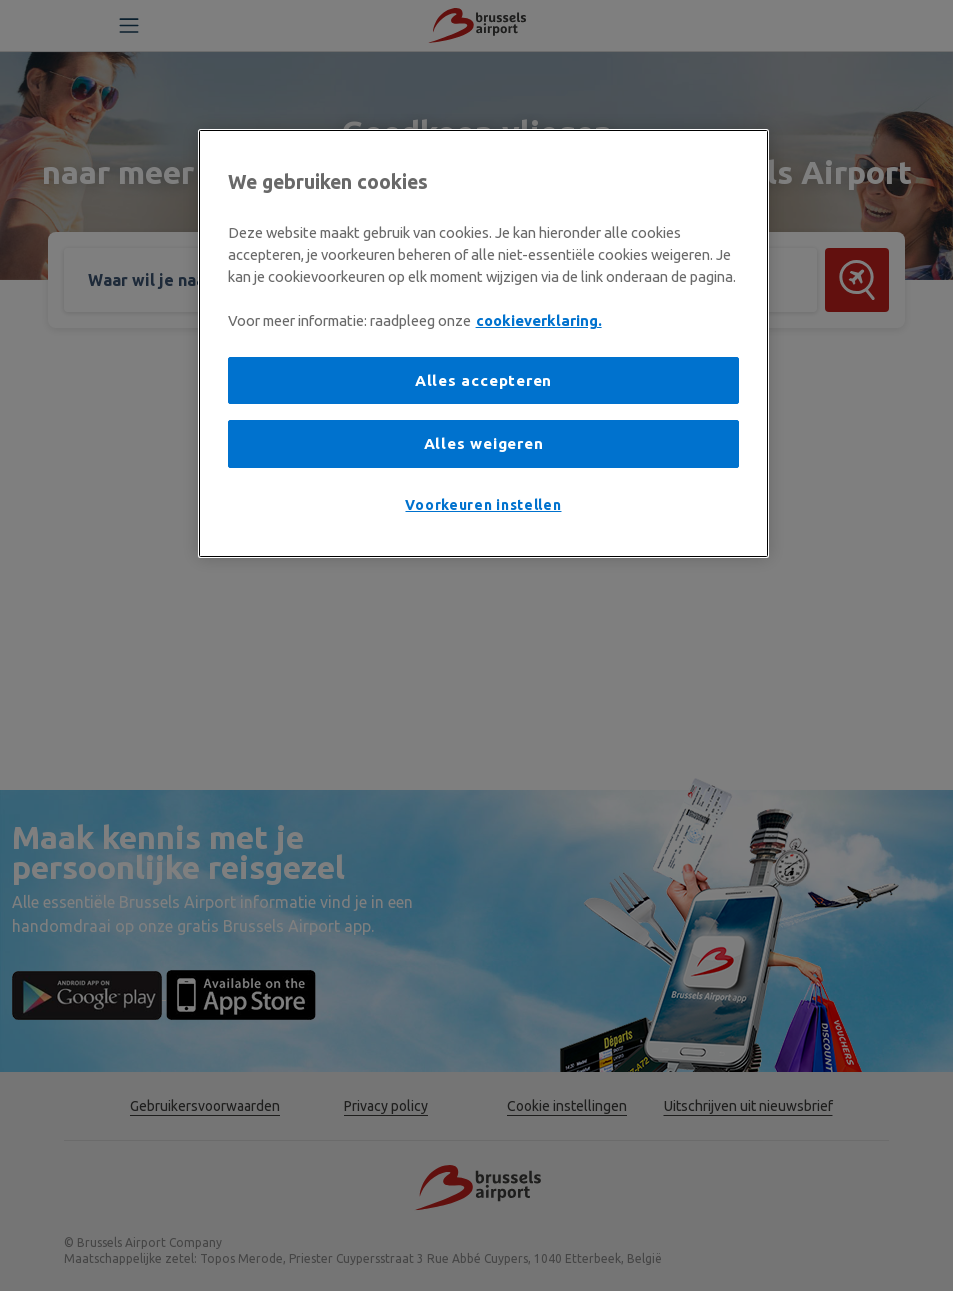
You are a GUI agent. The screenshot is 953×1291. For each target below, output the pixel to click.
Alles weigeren (484, 443)
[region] (484, 343)
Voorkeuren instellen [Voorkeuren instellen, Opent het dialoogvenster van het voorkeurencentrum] (483, 505)
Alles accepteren (483, 380)
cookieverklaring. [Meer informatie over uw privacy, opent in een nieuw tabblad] (539, 320)
